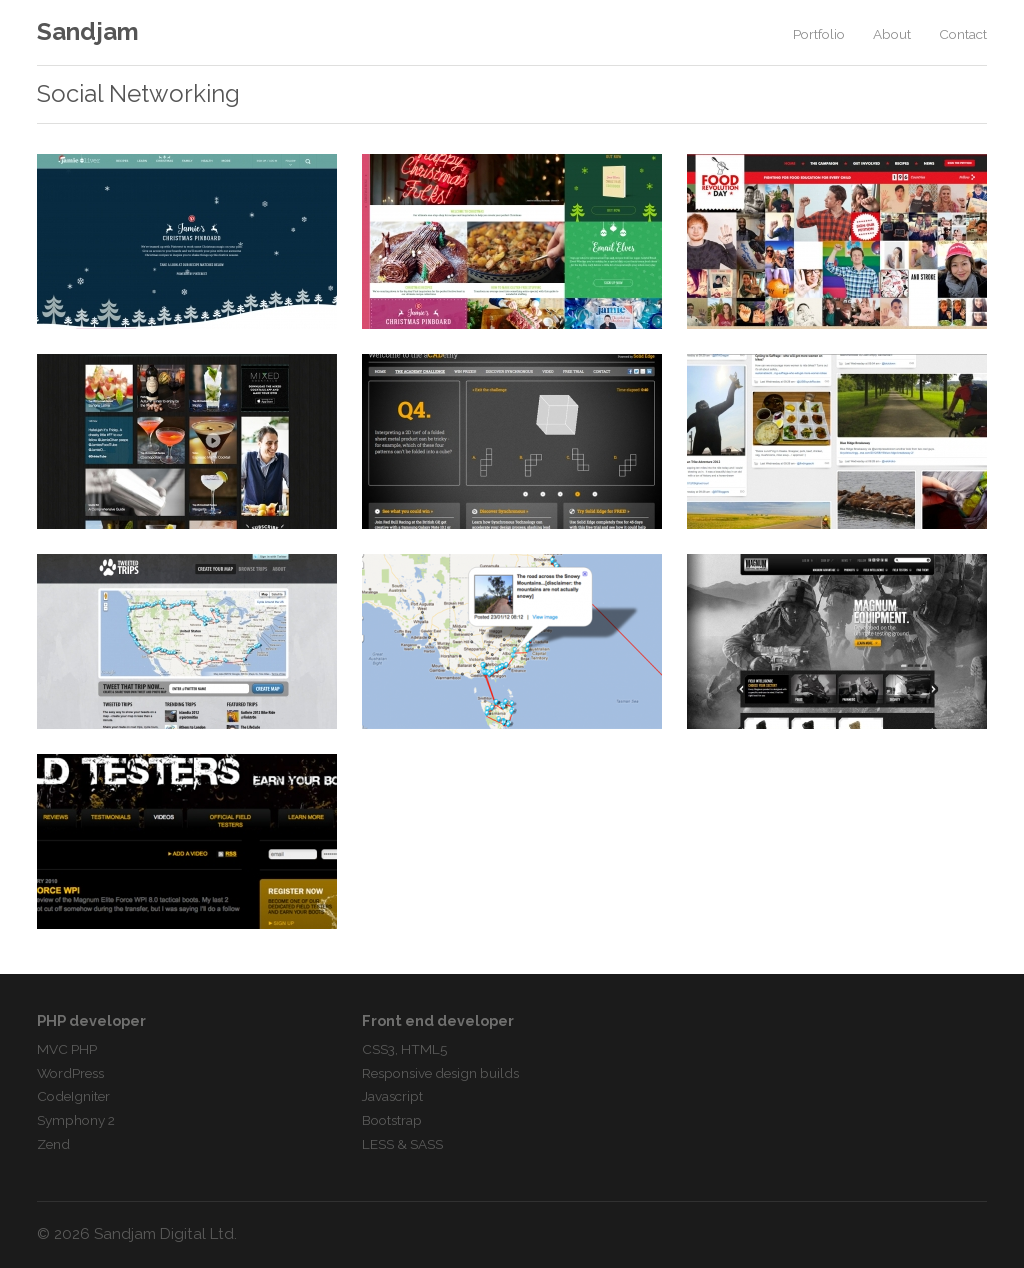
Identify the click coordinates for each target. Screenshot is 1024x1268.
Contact (963, 34)
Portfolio (819, 34)
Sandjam (88, 31)
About (892, 34)
